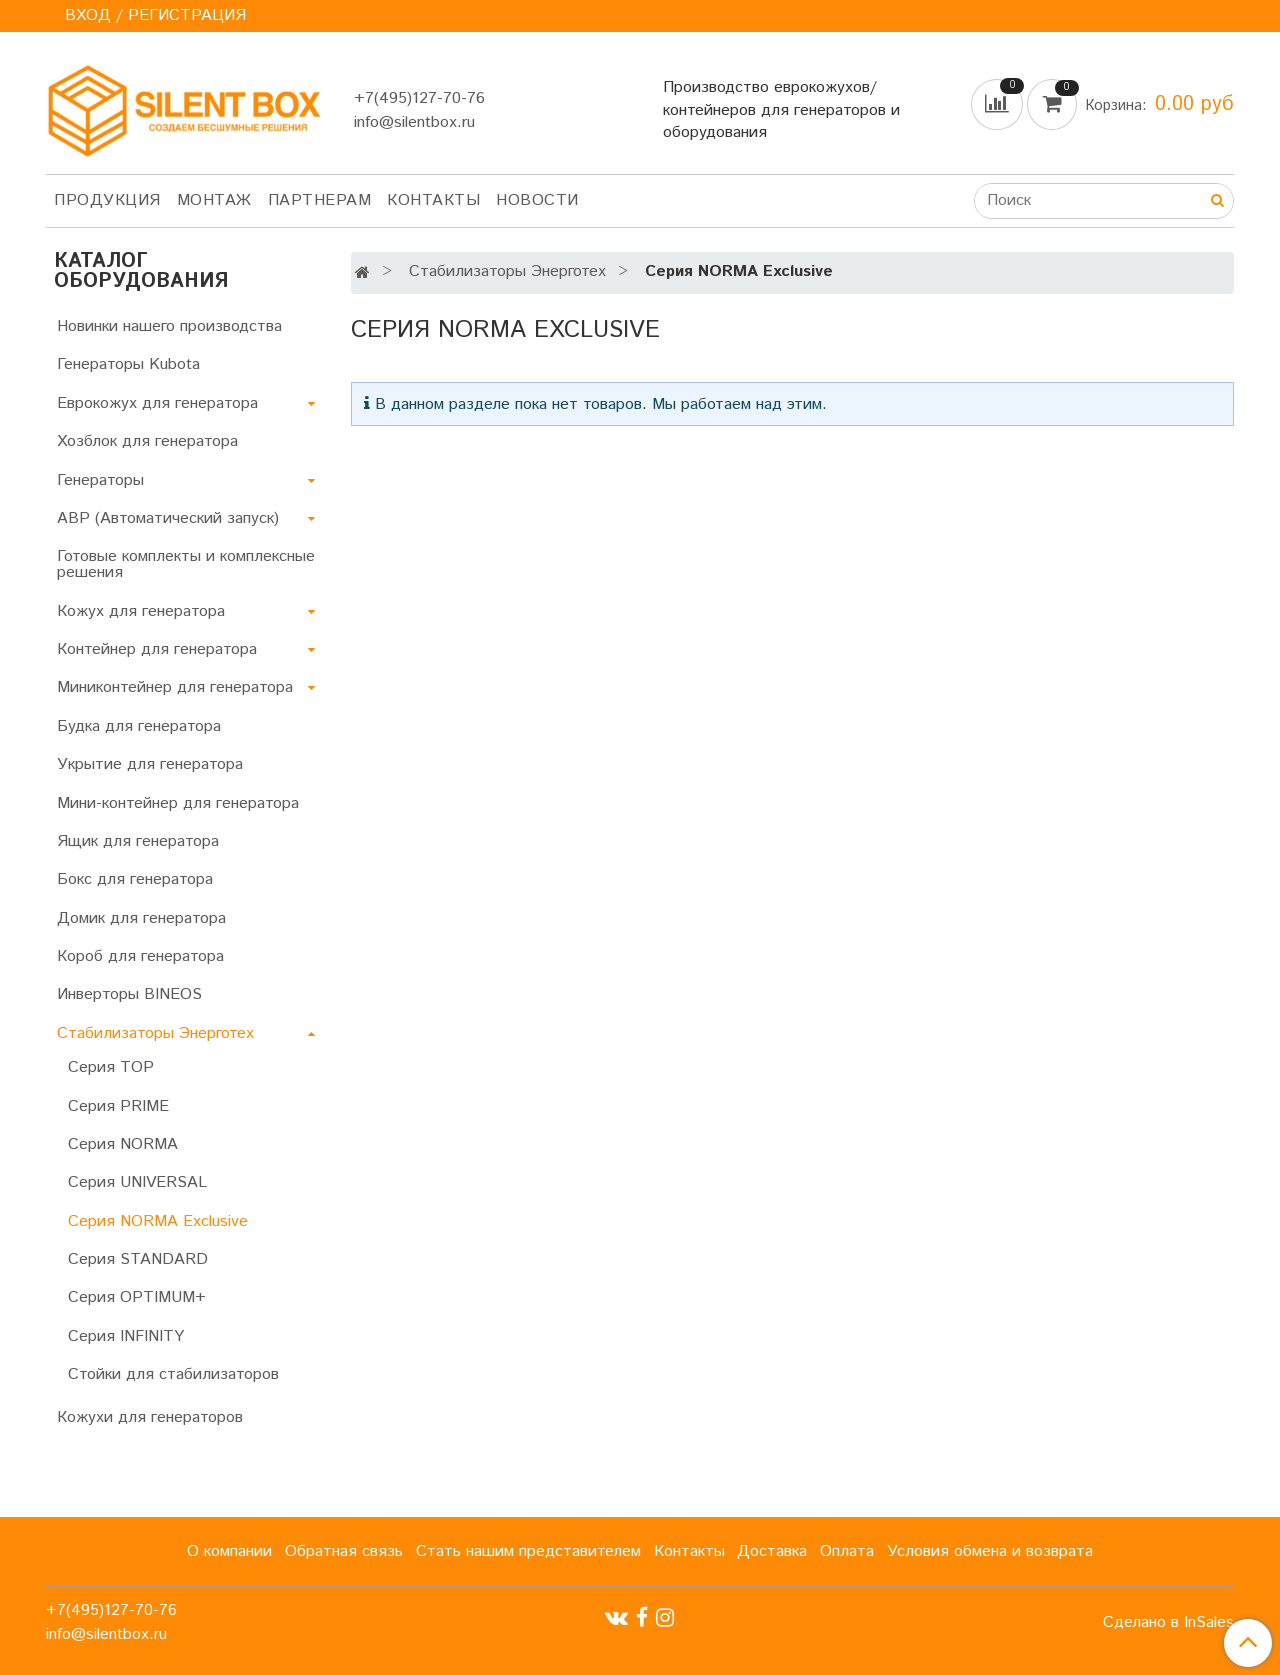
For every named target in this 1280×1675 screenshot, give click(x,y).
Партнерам (320, 200)
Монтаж (214, 200)
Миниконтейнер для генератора (175, 687)
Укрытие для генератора (150, 764)
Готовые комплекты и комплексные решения (186, 564)
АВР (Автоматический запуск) (168, 518)
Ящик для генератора (138, 841)
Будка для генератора (139, 726)
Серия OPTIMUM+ (137, 1297)
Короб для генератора (140, 956)
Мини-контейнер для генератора (178, 803)
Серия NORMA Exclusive (158, 1221)
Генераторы (100, 480)
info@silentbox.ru (414, 122)
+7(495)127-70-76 (419, 98)
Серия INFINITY (126, 1336)
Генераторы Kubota (128, 364)
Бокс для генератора (135, 879)
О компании (229, 1551)
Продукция (107, 200)
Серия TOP (111, 1067)
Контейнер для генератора (157, 649)
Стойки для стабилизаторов (173, 1374)
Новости (537, 200)
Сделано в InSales (1168, 1623)
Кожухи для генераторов (150, 1417)
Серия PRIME (118, 1106)
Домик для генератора (141, 918)
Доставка (772, 1551)
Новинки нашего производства (169, 326)
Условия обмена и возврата (990, 1551)
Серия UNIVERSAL (137, 1182)
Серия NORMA (123, 1144)
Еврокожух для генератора (157, 403)
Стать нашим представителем (528, 1551)
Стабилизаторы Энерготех (507, 271)
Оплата (847, 1551)
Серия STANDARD (138, 1259)
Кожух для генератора (141, 611)
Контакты (433, 200)
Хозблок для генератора (147, 441)
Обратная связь (344, 1551)
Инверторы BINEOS (129, 994)
